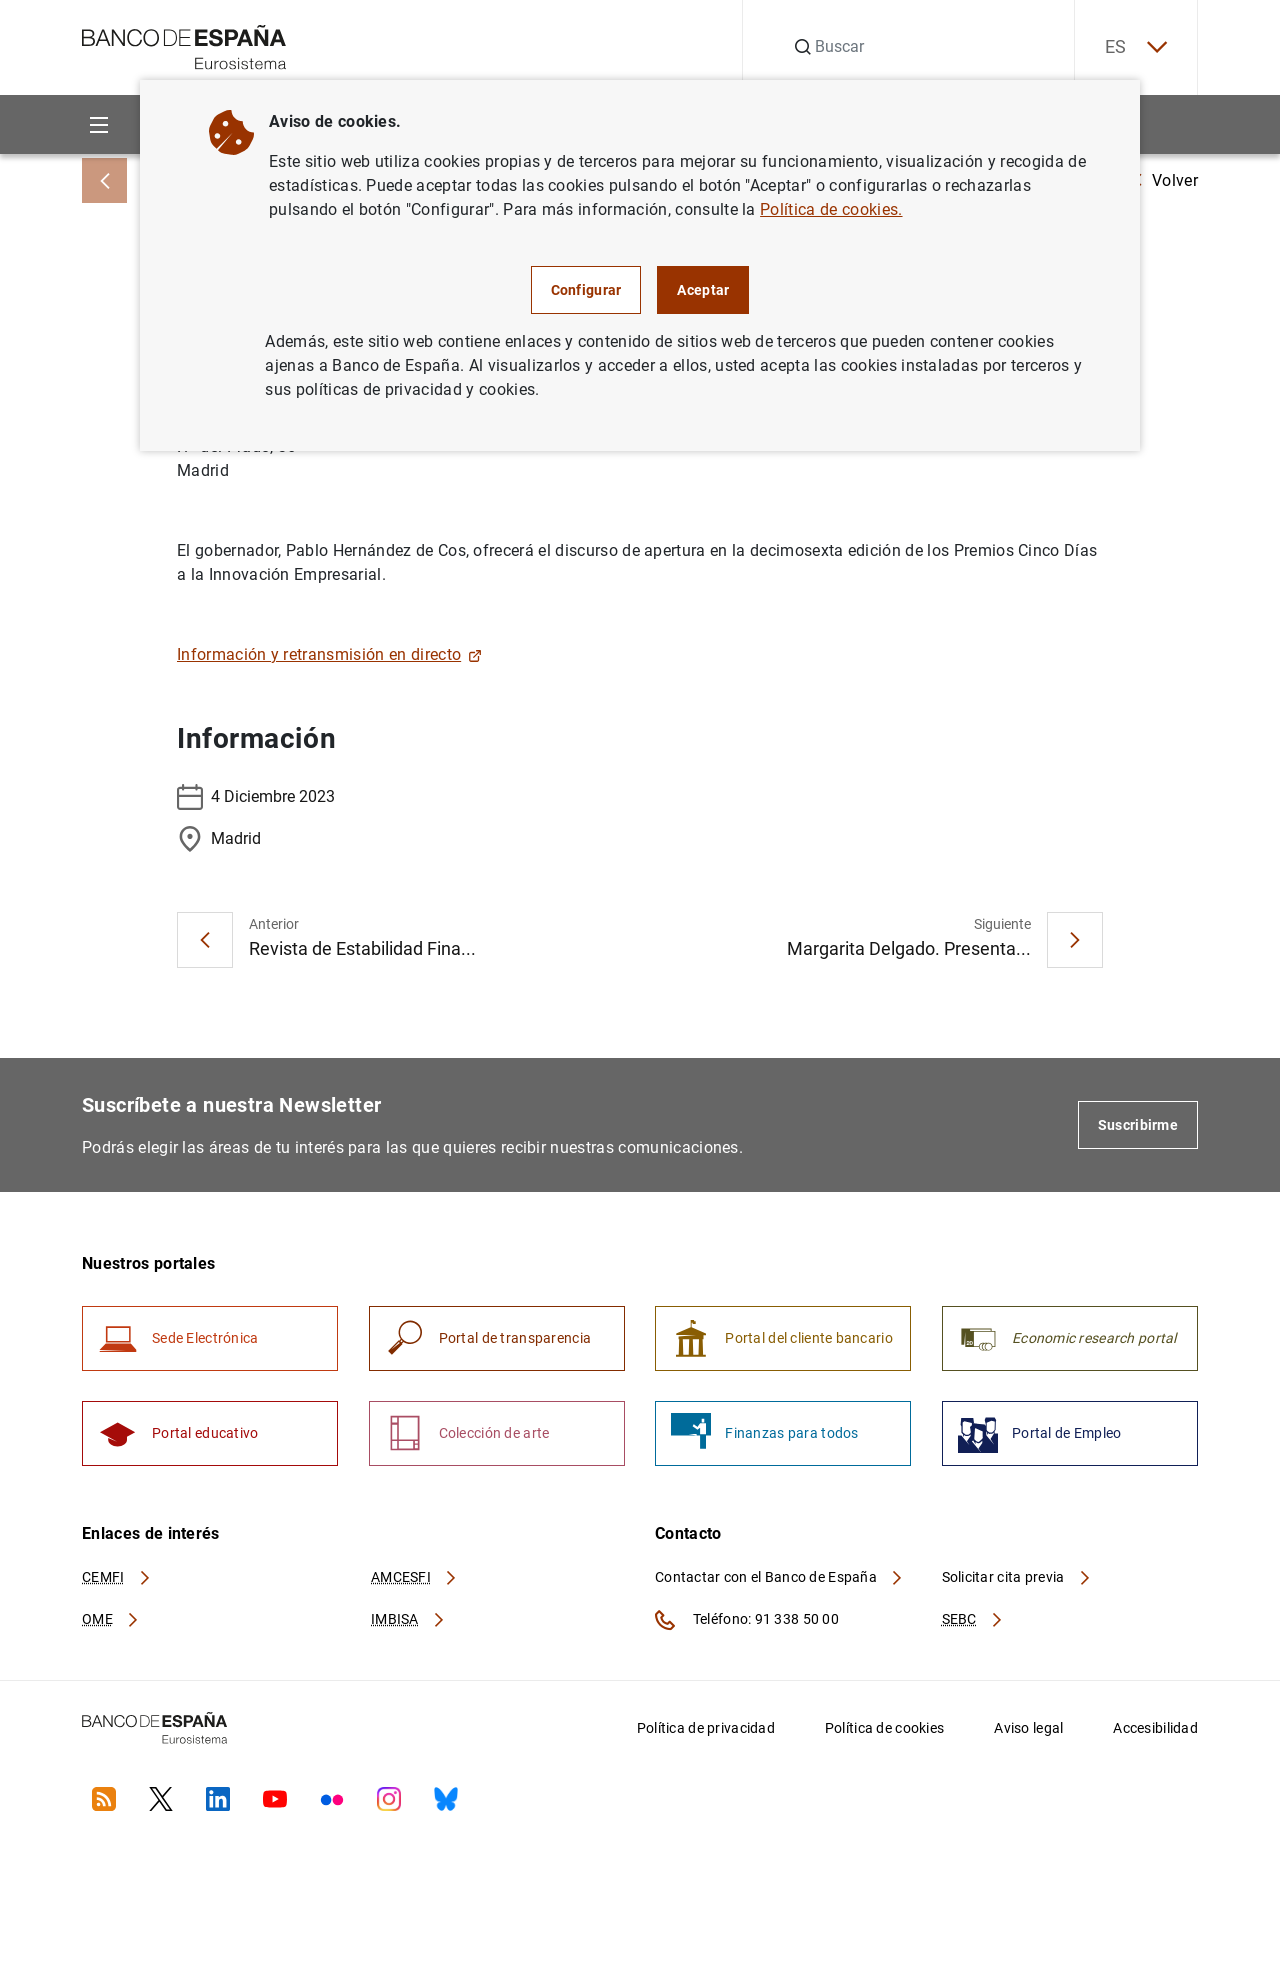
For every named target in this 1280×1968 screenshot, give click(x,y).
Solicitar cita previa (1017, 1577)
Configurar (586, 290)
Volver (1165, 180)
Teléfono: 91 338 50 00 (747, 1620)
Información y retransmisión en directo (329, 654)
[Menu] (98, 124)
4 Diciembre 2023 (256, 797)
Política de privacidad (706, 1728)
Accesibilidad (1155, 1728)
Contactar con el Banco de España (780, 1577)
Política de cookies (884, 1728)
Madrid (219, 839)
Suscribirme (1138, 1125)
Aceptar (703, 290)
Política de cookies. (831, 209)
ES (1136, 47)
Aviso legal (1028, 1728)
